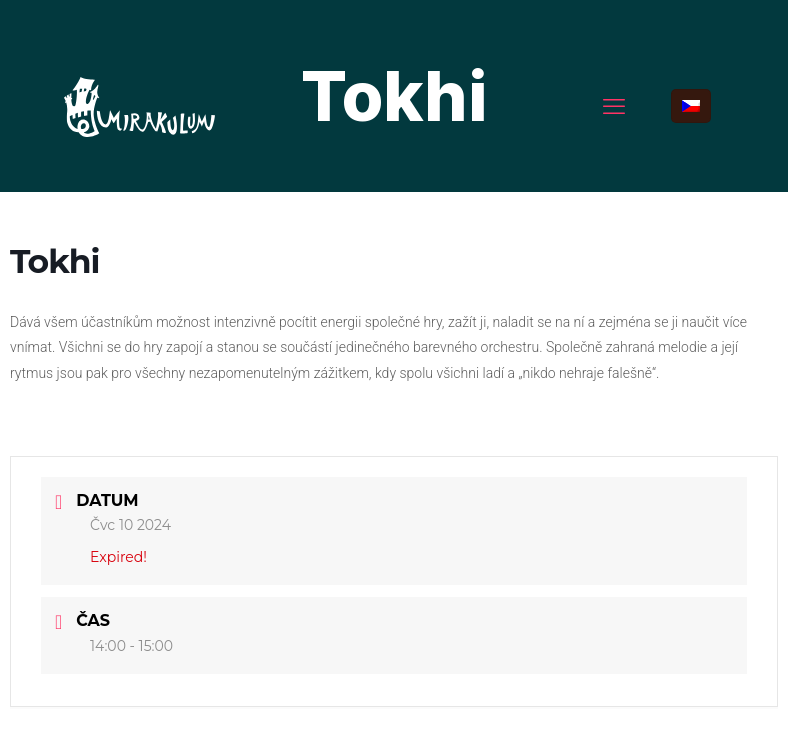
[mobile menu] (614, 106)
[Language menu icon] (691, 106)
